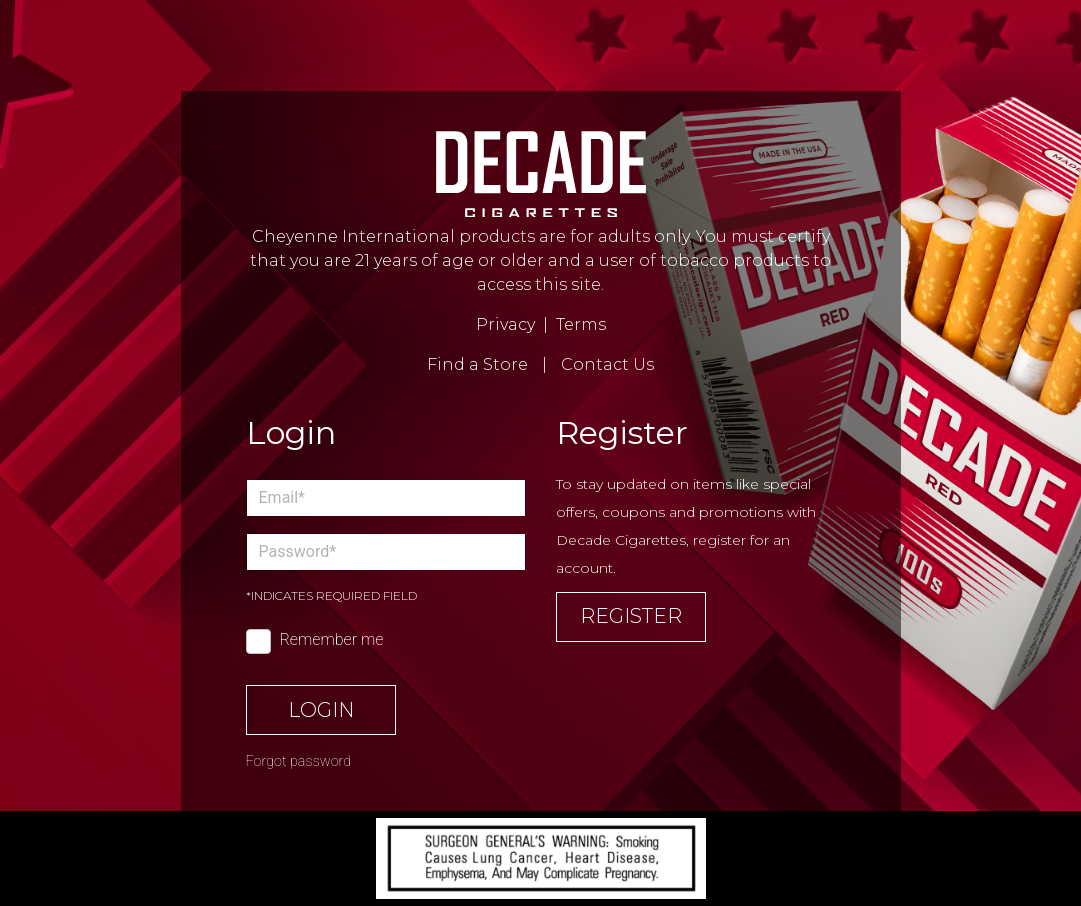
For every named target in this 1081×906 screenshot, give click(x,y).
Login (321, 710)
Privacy (505, 324)
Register (631, 616)
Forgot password (299, 761)
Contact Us (607, 364)
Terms (581, 324)
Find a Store (477, 364)
